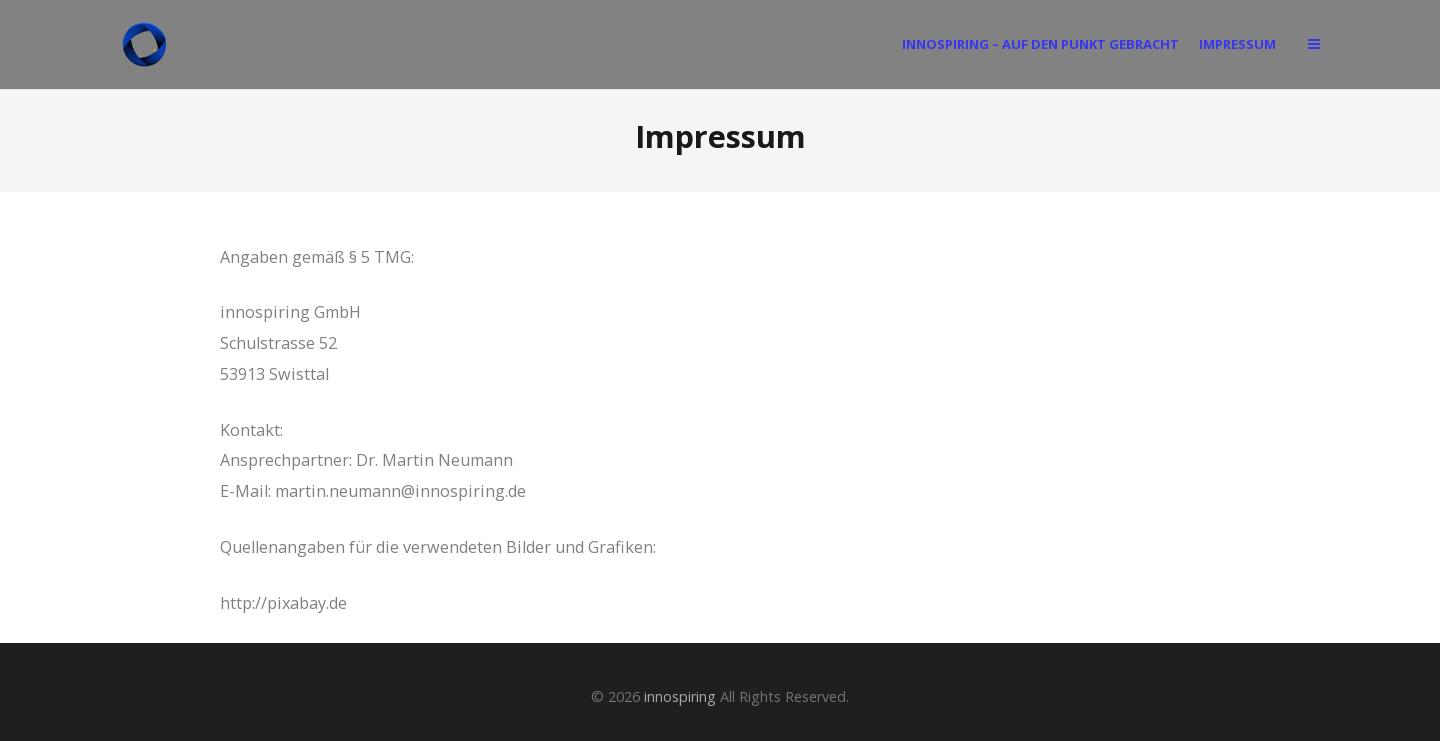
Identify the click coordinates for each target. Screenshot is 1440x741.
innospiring (680, 696)
